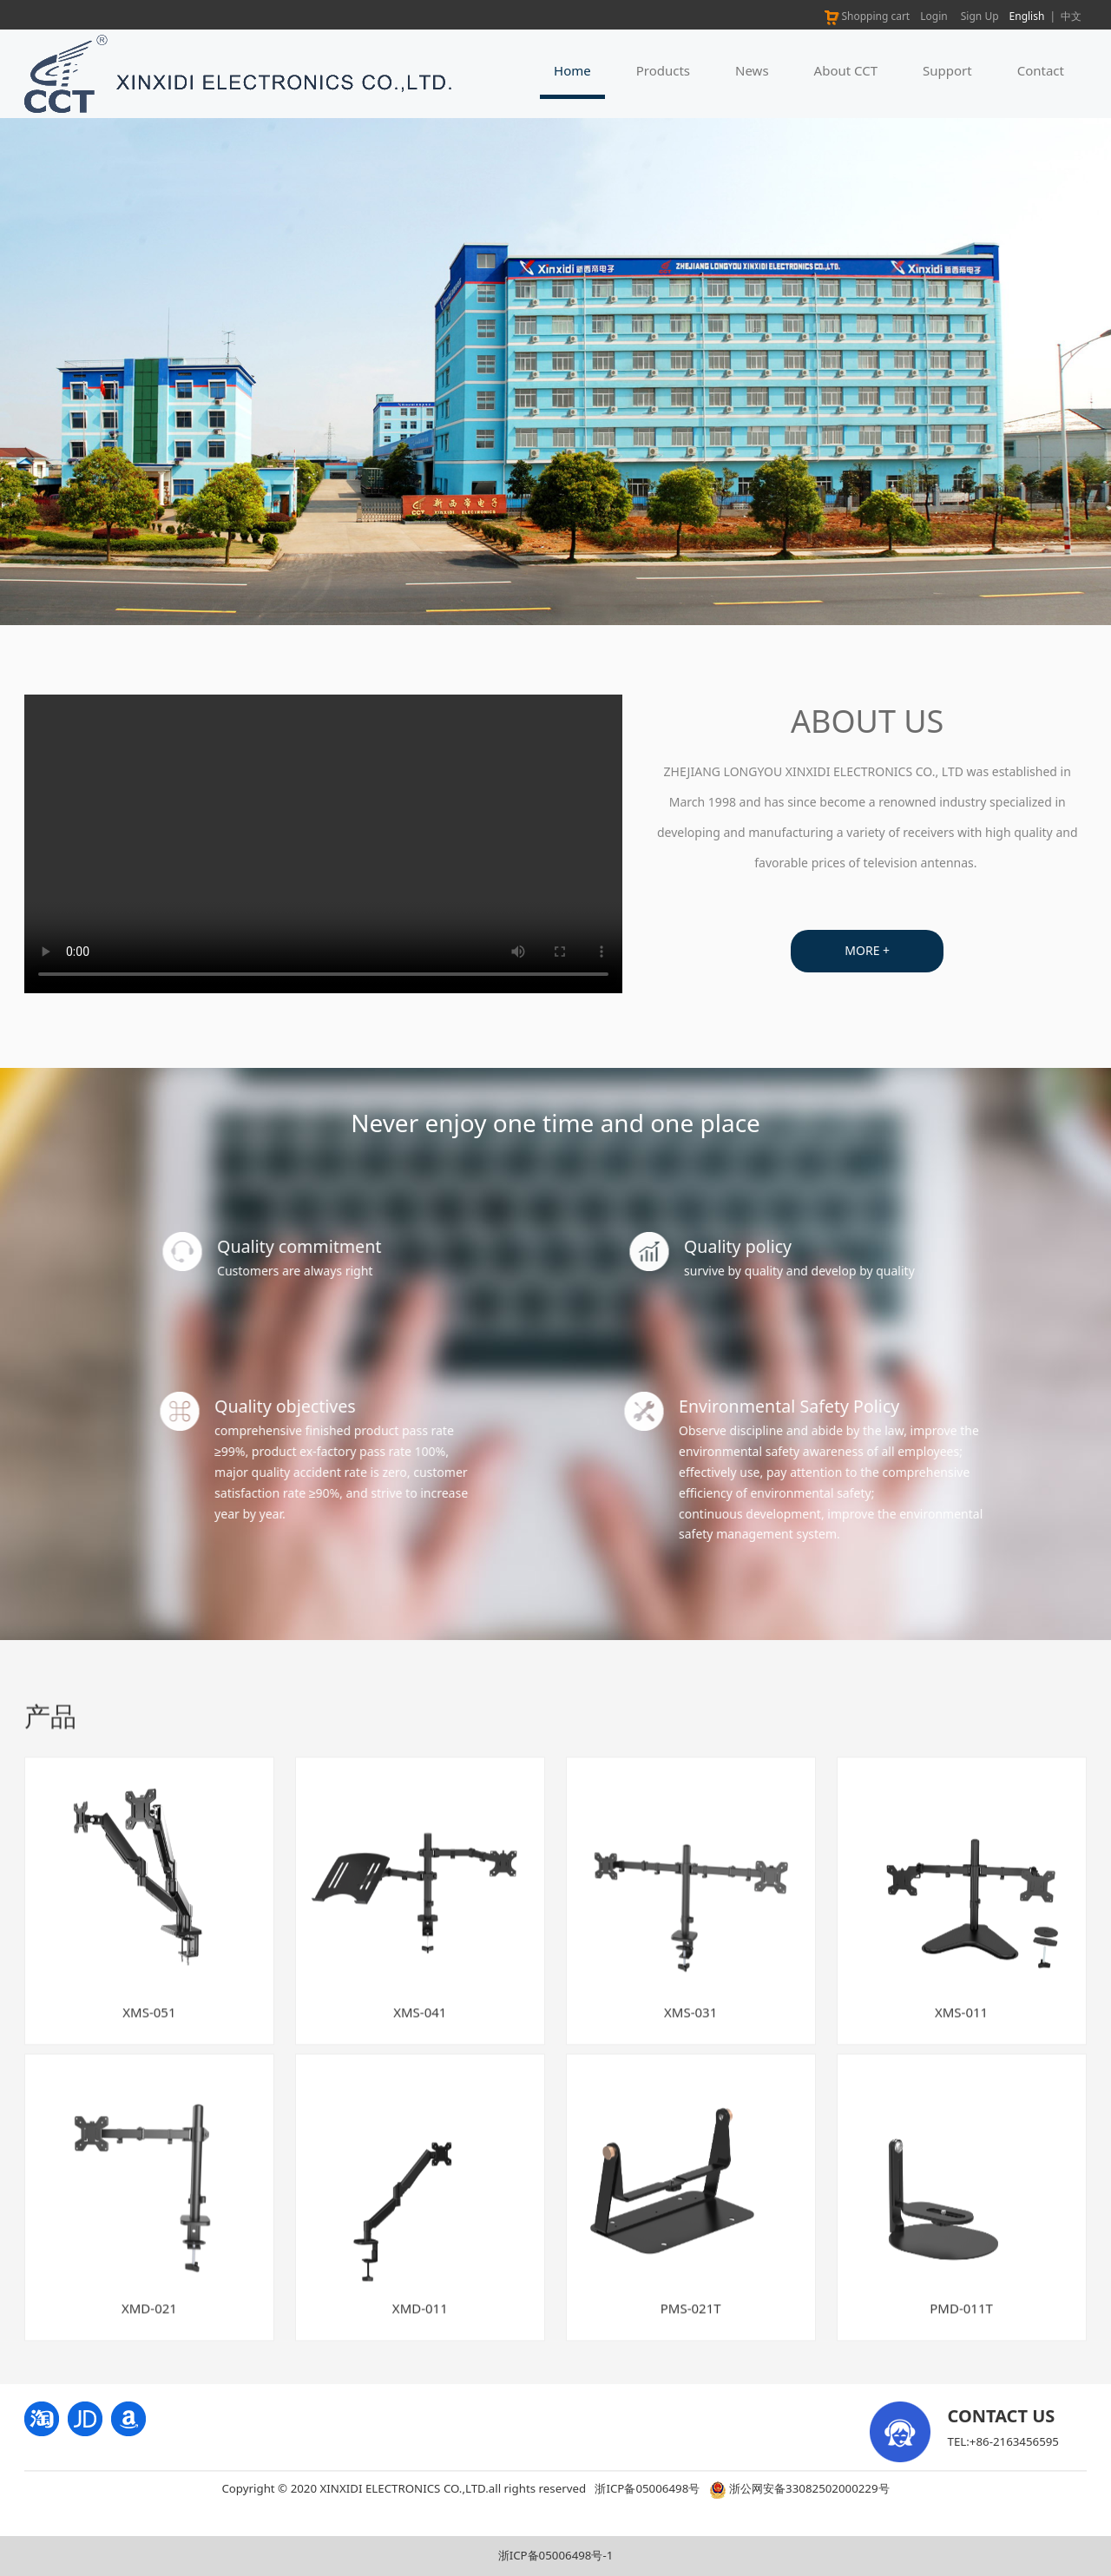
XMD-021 (149, 2325)
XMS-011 (961, 2028)
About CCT (846, 70)
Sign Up (980, 16)
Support (947, 70)
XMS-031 (690, 2028)
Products (663, 70)
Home (572, 70)
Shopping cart (866, 16)
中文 (1071, 16)
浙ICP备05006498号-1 (556, 2555)
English (1027, 16)
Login (933, 16)
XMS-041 (419, 2028)
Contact (1040, 70)
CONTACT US (1001, 2416)
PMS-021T (691, 2325)
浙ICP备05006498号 (647, 2488)
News (752, 70)
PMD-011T (961, 2325)
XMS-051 (148, 2028)
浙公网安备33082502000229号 (799, 2488)
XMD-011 (420, 2325)
